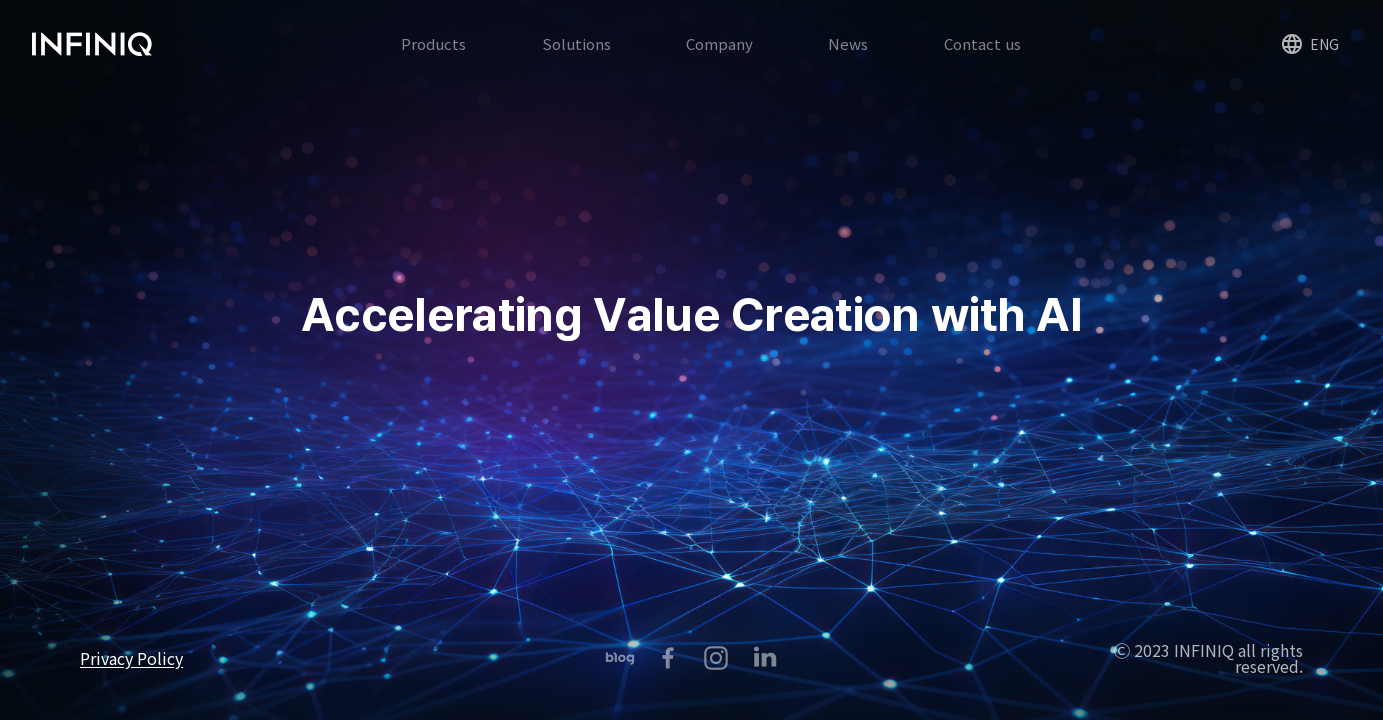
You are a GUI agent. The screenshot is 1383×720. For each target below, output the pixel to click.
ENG (1287, 61)
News (848, 60)
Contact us (982, 60)
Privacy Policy (131, 658)
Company (719, 60)
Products (433, 60)
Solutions (576, 60)
